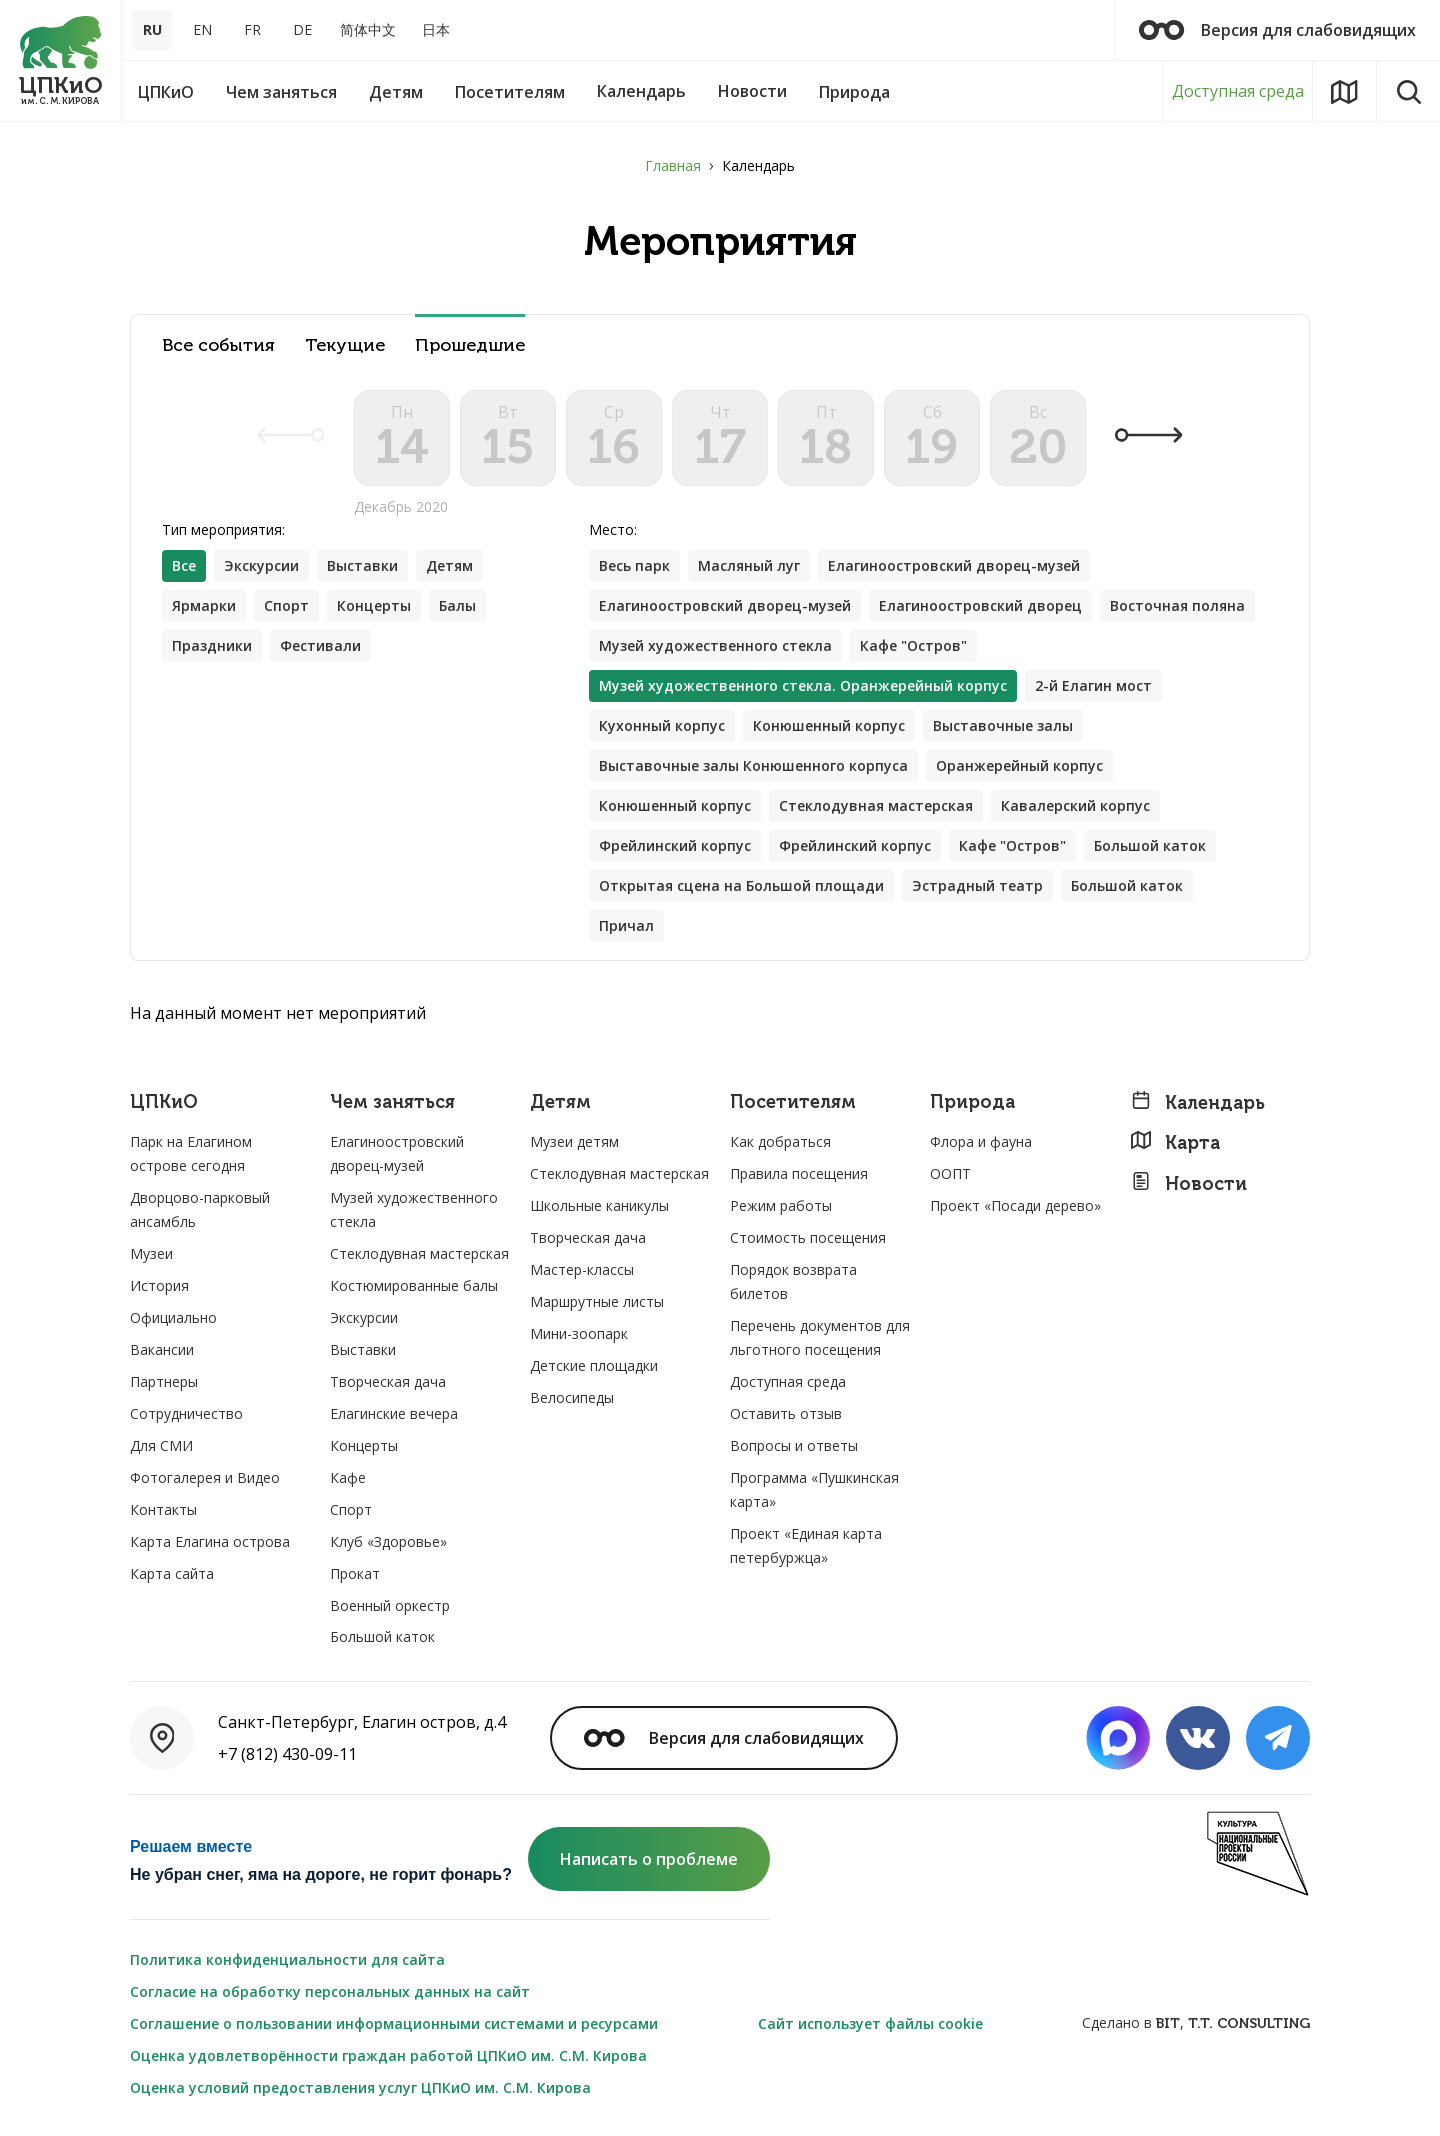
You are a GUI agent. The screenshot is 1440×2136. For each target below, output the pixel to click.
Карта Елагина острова (210, 1541)
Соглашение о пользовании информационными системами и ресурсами (394, 2023)
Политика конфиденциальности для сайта (287, 1959)
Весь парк (634, 565)
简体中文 (368, 29)
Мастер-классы (582, 1269)
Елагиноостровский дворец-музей (954, 565)
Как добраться (780, 1141)
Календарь (1197, 1102)
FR (252, 29)
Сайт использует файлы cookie (870, 2023)
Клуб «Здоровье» (388, 1541)
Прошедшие (470, 345)
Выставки (362, 565)
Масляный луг (749, 565)
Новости (1188, 1183)
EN (202, 29)
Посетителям (793, 1102)
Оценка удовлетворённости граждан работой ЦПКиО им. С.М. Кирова (388, 2055)
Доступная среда (1238, 91)
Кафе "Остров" (913, 645)
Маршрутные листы (597, 1301)
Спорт (286, 605)
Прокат (355, 1573)
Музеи (151, 1253)
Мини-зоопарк (579, 1333)
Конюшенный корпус (829, 725)
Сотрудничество (186, 1413)
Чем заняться (392, 1102)
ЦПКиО (164, 1102)
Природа (972, 1102)
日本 (436, 29)
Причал (626, 925)
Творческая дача (388, 1381)
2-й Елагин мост (1093, 685)
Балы (457, 605)
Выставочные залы (1003, 725)
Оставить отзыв (786, 1413)
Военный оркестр (390, 1605)
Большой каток (1150, 845)
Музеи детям (574, 1141)
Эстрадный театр (977, 885)
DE (302, 29)
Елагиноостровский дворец (980, 605)
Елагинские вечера (394, 1413)
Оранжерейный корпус (1019, 765)
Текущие (345, 345)
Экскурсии (261, 565)
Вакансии (162, 1349)
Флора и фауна (981, 1141)
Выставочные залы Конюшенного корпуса (753, 765)
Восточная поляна (1177, 605)
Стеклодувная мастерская (876, 805)
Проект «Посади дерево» (1015, 1205)
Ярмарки (204, 605)
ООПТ (950, 1173)
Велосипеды (572, 1397)
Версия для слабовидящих (1277, 30)
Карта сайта (172, 1573)
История (159, 1285)
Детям (449, 565)
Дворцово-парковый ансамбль (200, 1209)
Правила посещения (799, 1173)
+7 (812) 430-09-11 (287, 1754)
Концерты (374, 605)
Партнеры (164, 1381)
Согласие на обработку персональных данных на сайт (330, 1991)
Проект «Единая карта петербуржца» (806, 1545)
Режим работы (781, 1205)
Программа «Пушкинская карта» (814, 1489)
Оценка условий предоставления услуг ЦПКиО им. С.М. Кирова (360, 2087)
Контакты (163, 1509)
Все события (218, 345)
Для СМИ (161, 1445)
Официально (173, 1317)
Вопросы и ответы (794, 1445)
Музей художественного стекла (715, 645)
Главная (673, 165)
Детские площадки (594, 1365)
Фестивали (320, 645)
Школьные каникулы (599, 1205)
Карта (1175, 1142)
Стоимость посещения (808, 1237)
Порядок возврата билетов (793, 1281)
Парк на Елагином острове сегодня (191, 1153)
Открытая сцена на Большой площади (741, 885)
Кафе (348, 1477)
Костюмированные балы (414, 1285)
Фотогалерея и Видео (205, 1477)
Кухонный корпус (662, 725)
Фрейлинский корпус (675, 845)
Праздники (212, 645)
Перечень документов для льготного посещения (820, 1337)
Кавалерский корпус (1075, 805)
